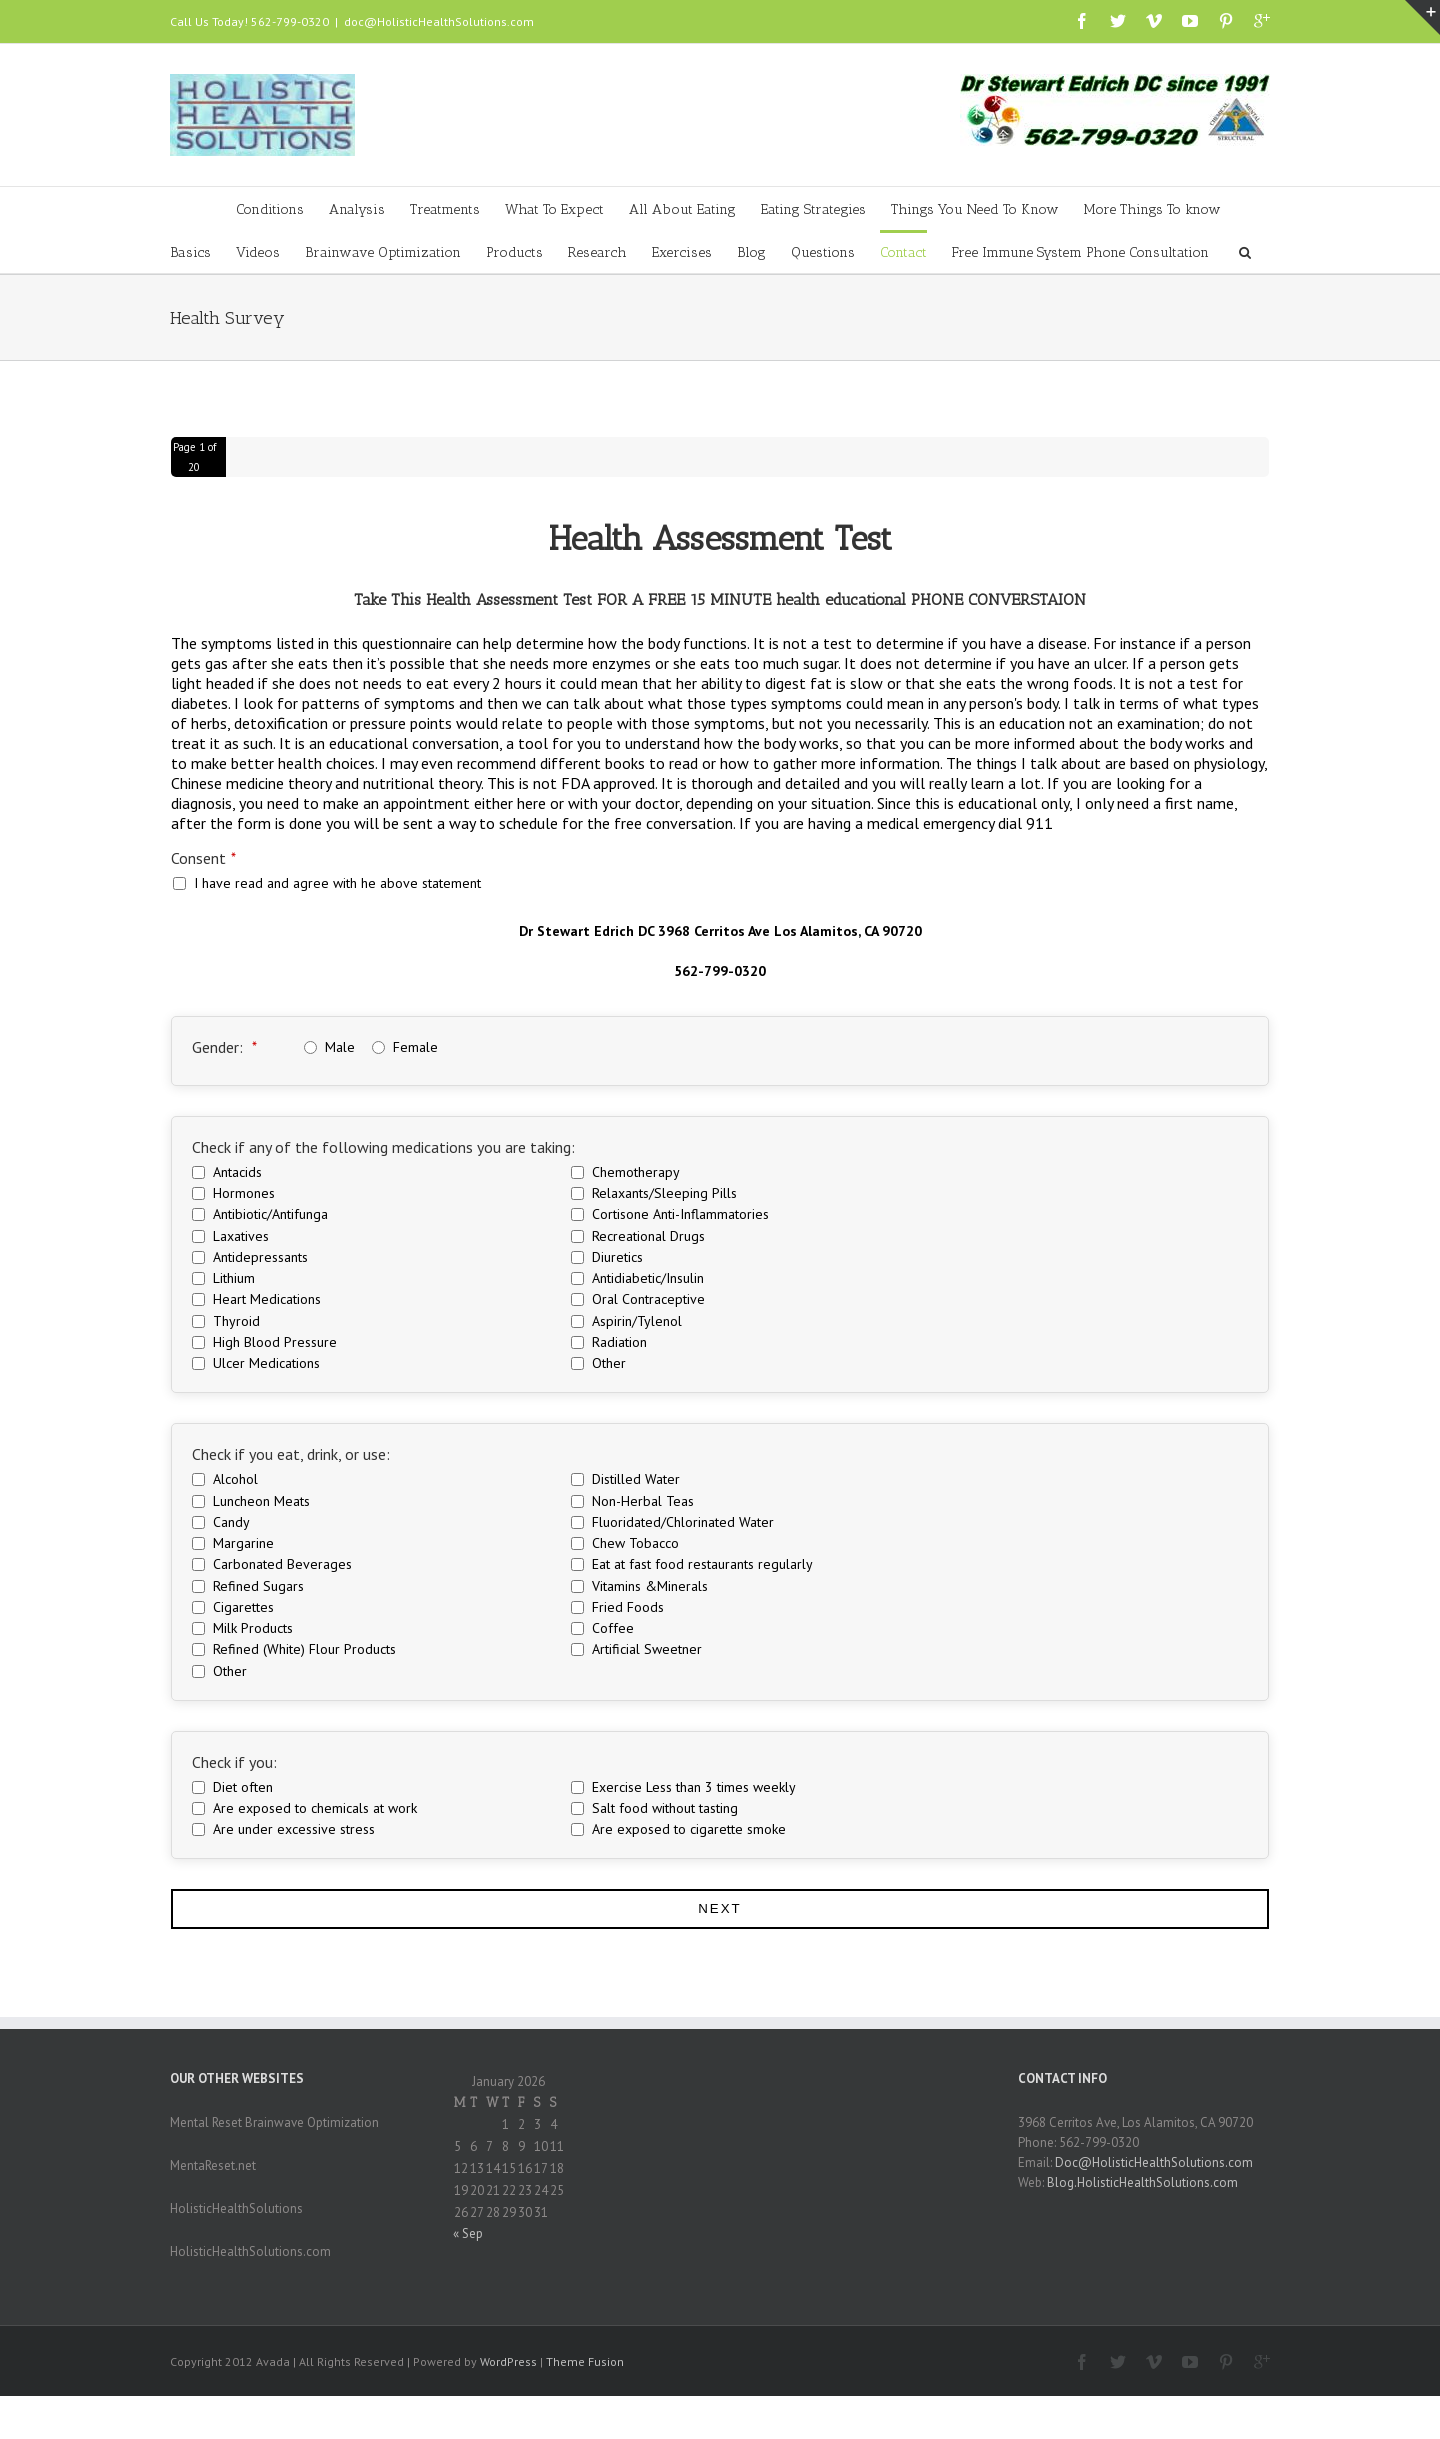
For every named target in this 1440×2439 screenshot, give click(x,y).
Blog (751, 252)
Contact (903, 252)
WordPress (508, 2361)
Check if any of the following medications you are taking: (383, 1147)
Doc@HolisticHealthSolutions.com (1154, 2162)
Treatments (445, 209)
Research (597, 252)
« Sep (468, 2233)
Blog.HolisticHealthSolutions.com (1142, 2182)
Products (514, 252)
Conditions (270, 209)
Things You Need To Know (975, 209)
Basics (190, 252)
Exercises (682, 252)
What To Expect (554, 209)
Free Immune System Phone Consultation (1080, 252)
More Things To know (1152, 209)
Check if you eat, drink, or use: (291, 1454)
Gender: (224, 1047)
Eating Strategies (813, 209)
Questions (823, 252)
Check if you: (234, 1762)
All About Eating (682, 209)
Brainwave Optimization (383, 252)
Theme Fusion (585, 2361)
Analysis (357, 209)
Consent (203, 858)
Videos (258, 252)
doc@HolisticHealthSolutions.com (439, 21)
